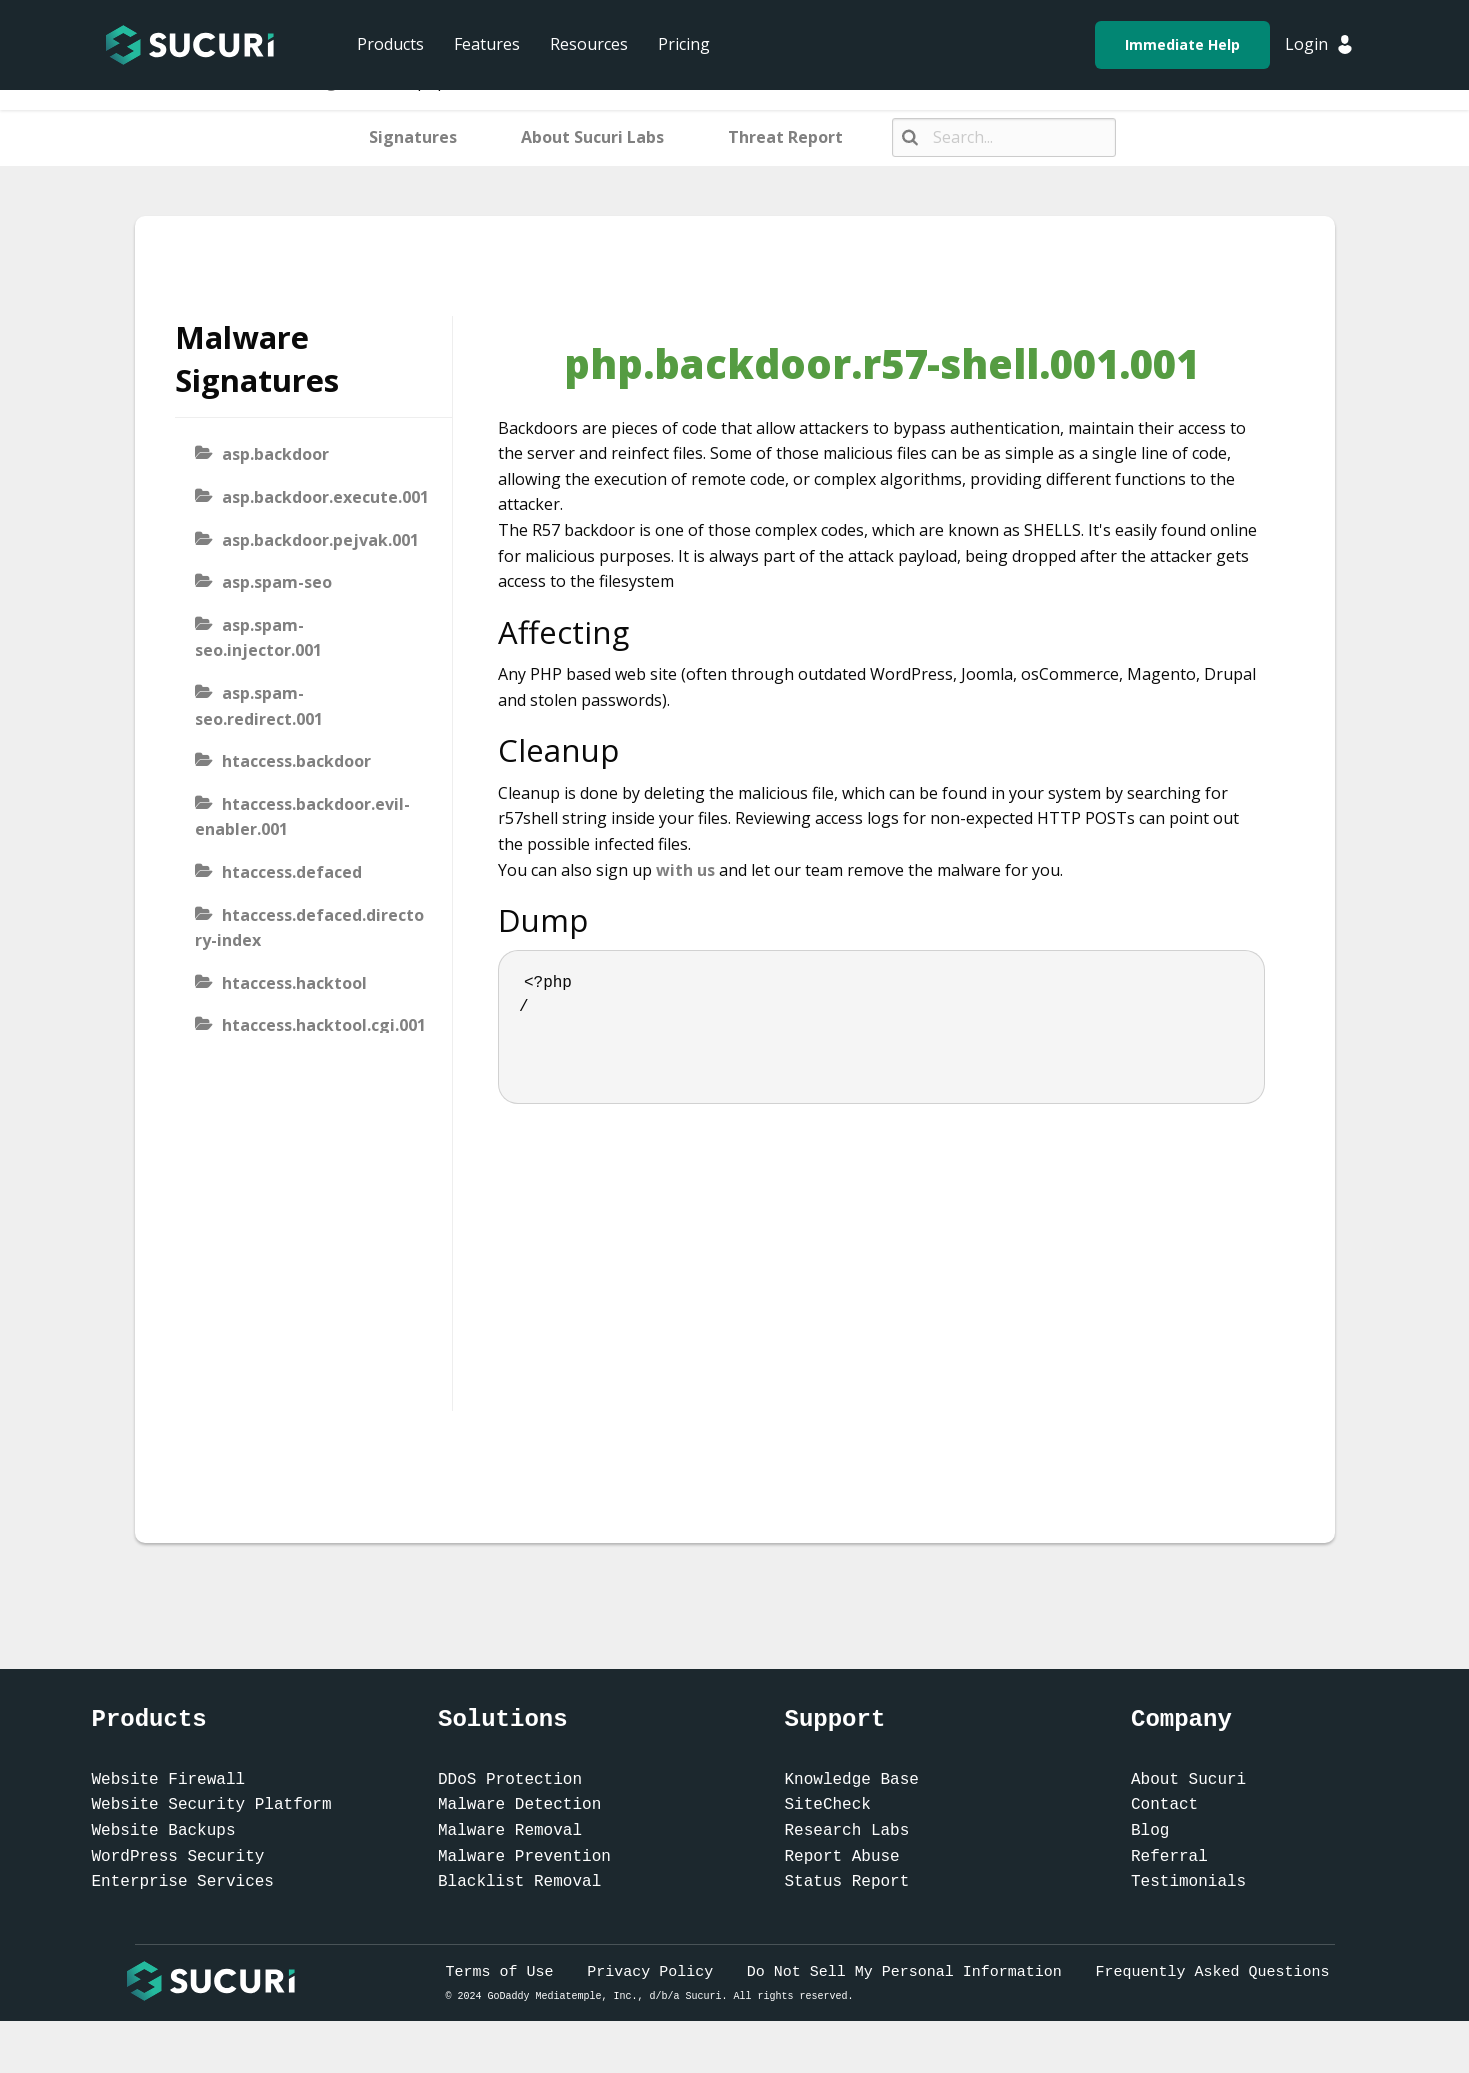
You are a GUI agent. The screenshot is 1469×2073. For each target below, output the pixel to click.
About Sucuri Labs (592, 137)
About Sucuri (1188, 1780)
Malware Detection (519, 1805)
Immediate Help (1182, 44)
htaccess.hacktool (294, 983)
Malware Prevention (524, 1857)
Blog (1150, 1831)
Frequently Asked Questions (1212, 1972)
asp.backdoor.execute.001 (325, 497)
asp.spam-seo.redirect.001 (259, 706)
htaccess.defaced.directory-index (309, 928)
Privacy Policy (650, 1972)
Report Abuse (842, 1857)
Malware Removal (510, 1831)
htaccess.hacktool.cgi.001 (324, 1025)
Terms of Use (500, 1972)
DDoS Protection (510, 1780)
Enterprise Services (183, 1882)
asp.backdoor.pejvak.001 (320, 540)
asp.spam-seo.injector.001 (258, 638)
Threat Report (785, 137)
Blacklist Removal (519, 1882)
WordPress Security (178, 1857)
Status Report (847, 1882)
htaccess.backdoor (296, 761)
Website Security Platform (212, 1805)
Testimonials (1188, 1882)
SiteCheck (828, 1805)
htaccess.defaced (292, 872)
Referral (1169, 1857)
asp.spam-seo (277, 582)
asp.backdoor (275, 454)
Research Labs (847, 1831)
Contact (1164, 1805)
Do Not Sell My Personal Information (904, 1972)
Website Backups (164, 1831)
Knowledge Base (852, 1780)
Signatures (413, 137)
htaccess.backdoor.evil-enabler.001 (302, 817)
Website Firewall (169, 1780)
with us (685, 870)
